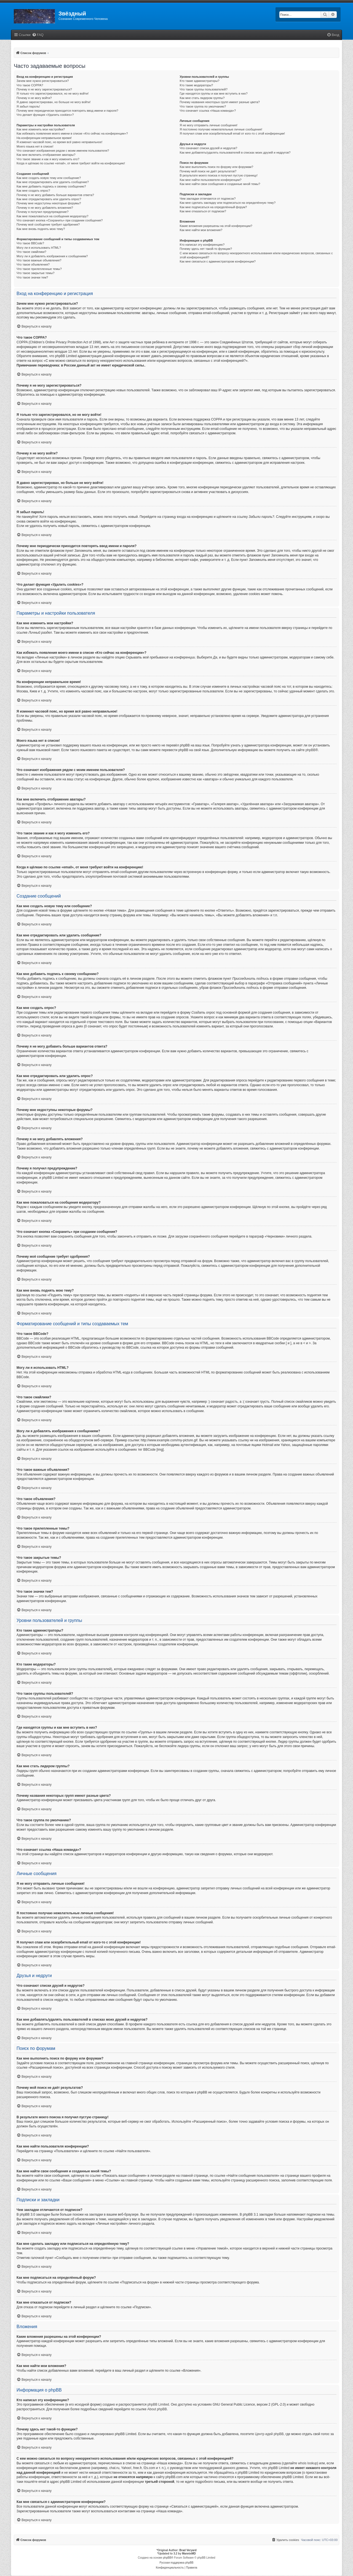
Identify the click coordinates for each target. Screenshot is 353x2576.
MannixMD (189, 2553)
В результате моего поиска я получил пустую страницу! (219, 175)
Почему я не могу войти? (34, 98)
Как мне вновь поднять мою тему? (41, 229)
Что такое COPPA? (30, 85)
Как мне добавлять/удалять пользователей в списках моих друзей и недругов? (235, 152)
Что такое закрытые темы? (35, 273)
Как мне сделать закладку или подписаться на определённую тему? (228, 202)
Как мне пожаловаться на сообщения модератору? (52, 216)
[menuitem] (38, 35)
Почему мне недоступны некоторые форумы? (49, 203)
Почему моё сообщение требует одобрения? (48, 224)
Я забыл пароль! (28, 106)
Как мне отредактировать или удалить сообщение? (53, 182)
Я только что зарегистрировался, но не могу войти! (53, 93)
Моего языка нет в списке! (35, 146)
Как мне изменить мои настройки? (41, 129)
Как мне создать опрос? (33, 190)
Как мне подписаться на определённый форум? (213, 207)
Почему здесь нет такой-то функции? (206, 248)
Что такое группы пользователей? (204, 89)
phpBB (310, 750)
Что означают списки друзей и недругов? (208, 148)
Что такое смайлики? (31, 251)
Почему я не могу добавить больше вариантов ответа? (55, 195)
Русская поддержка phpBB (176, 2562)
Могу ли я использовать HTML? (39, 247)
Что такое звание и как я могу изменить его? (48, 159)
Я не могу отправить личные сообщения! (208, 125)
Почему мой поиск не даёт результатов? (208, 171)
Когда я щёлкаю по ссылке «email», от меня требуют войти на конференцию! (71, 163)
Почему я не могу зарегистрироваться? (44, 89)
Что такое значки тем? (32, 277)
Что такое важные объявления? (39, 260)
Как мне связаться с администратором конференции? (218, 261)
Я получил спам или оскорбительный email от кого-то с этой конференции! (232, 133)
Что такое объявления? (33, 264)
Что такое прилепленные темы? (39, 269)
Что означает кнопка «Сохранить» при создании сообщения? (60, 220)
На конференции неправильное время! (44, 138)
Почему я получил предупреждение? (42, 211)
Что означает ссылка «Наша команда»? (208, 110)
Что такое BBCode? (30, 243)
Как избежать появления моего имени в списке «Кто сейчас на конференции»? (72, 133)
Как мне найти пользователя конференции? (211, 179)
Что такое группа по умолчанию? (203, 106)
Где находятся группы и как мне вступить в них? (214, 93)
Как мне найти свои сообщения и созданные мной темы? (220, 184)
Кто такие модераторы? (196, 85)
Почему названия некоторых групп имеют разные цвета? (220, 102)
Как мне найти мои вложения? (201, 230)
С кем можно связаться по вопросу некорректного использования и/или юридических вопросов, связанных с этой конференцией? (256, 255)
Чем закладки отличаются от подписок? (208, 198)
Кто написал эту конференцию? (202, 244)
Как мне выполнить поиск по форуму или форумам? (216, 166)
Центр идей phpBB (269, 2434)
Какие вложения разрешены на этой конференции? (216, 225)
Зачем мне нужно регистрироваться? (43, 80)
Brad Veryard (187, 2550)
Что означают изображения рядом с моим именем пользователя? (63, 150)
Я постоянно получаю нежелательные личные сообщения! (221, 129)
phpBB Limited (158, 2404)
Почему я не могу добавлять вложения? (45, 207)
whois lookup (307, 2463)
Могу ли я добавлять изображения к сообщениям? (52, 256)
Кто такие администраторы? (200, 80)
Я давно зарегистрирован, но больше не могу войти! (54, 102)
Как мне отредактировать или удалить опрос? (49, 199)
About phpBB (157, 2409)
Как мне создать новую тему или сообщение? (49, 178)
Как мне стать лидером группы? (202, 98)
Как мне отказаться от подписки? (203, 211)
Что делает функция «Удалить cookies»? (45, 114)
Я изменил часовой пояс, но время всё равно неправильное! (59, 142)
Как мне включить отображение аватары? (46, 154)
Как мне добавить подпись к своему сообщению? (51, 186)
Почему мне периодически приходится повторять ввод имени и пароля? (67, 110)
